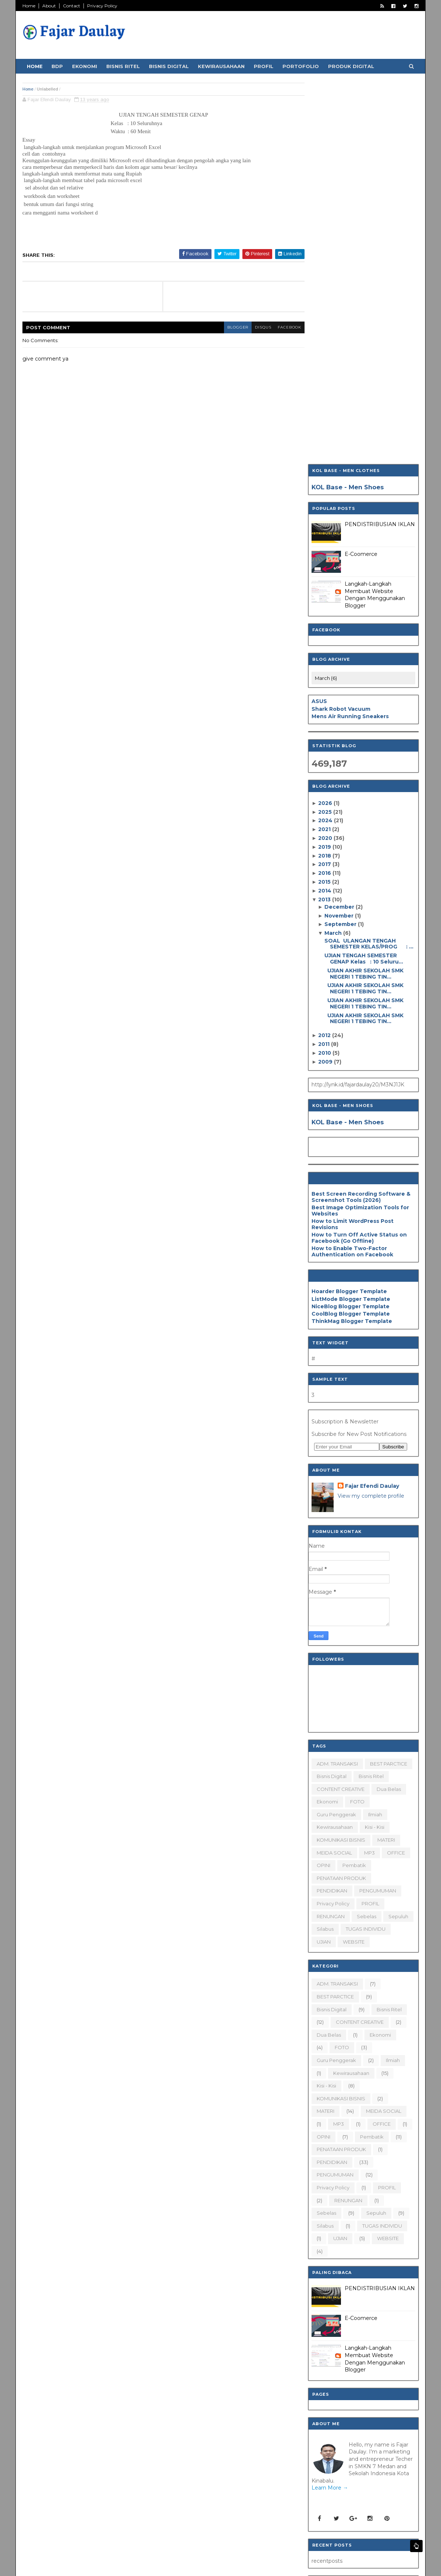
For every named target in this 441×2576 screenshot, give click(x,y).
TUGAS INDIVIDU (365, 1547)
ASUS (318, 319)
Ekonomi (85, 66)
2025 (324, 430)
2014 (324, 509)
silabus (324, 1547)
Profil (264, 66)
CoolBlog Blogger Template (350, 932)
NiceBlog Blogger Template (350, 925)
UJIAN (323, 1560)
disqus (247, 327)
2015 (324, 500)
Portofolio (301, 66)
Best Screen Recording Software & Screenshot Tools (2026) (360, 815)
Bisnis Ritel (124, 66)
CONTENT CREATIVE (340, 1408)
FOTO (356, 1420)
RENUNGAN (330, 1535)
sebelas (366, 1535)
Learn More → (329, 2106)
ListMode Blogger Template (350, 917)
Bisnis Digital (169, 66)
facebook (275, 327)
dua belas (388, 1408)
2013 (324, 517)
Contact (72, 5)
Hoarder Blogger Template (348, 909)
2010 (324, 671)
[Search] (343, 2371)
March (333, 551)
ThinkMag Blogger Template (351, 939)
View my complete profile (370, 1114)
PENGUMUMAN (377, 1509)
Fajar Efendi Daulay (371, 1104)
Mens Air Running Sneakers (349, 334)
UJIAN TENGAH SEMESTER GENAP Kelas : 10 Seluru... (363, 577)
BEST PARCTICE (387, 1382)
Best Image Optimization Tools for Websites (359, 829)
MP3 (368, 1471)
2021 (324, 447)
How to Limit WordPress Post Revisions (352, 842)
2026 (325, 421)
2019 (324, 465)
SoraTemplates (63, 2566)
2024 (325, 439)
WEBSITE (353, 1560)
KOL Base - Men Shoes (347, 105)
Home (29, 5)
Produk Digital (352, 66)
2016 (324, 491)
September (340, 542)
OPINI (323, 1484)
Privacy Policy (103, 5)
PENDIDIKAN (331, 1509)
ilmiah (374, 1433)
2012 (324, 653)
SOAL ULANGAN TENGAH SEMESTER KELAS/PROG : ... (368, 562)
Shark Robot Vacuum (340, 327)
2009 (325, 680)
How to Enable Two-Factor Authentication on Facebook (351, 869)
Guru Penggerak (335, 1433)
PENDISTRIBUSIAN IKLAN (379, 142)
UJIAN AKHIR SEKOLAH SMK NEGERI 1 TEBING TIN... (363, 592)
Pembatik (353, 1484)
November (339, 534)
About (50, 5)
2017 (324, 482)
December (339, 525)
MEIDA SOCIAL (333, 1471)
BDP (58, 66)
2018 (324, 474)
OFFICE (395, 1471)
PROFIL (369, 1522)
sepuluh (398, 1535)
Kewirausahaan (222, 66)
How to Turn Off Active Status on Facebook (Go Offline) (358, 856)
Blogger (122, 2566)
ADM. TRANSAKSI (336, 1382)
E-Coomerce (360, 172)
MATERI (385, 1458)
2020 (325, 456)
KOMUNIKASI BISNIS (340, 1458)
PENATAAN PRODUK (340, 1497)
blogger (221, 327)
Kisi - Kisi (374, 1445)
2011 (323, 662)
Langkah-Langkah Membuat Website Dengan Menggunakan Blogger (374, 213)
